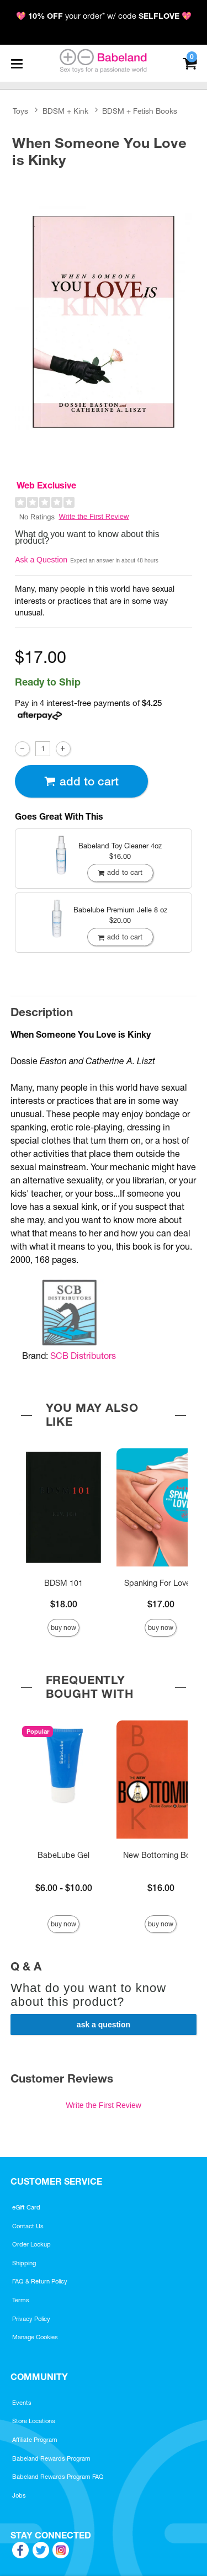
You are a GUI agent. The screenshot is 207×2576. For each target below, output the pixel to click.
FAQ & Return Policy (39, 2281)
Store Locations (33, 2421)
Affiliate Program (34, 2440)
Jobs (19, 2495)
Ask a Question (41, 559)
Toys (20, 111)
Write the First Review (94, 516)
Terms (20, 2300)
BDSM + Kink (65, 111)
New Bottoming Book (161, 1855)
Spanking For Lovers (160, 1583)
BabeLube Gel (63, 1855)
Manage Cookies (35, 2337)
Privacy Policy (31, 2319)
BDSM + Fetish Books (139, 111)
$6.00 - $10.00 (63, 1887)
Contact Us (28, 2226)
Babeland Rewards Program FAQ (58, 2477)
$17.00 (160, 1604)
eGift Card (26, 2207)
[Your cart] (189, 62)
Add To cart (81, 781)
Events (21, 2403)
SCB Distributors (83, 1355)
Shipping (24, 2263)
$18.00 (63, 1604)
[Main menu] (16, 63)
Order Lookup (31, 2244)
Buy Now (63, 1627)
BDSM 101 (63, 1583)
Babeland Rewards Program (51, 2458)
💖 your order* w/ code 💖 (104, 16)
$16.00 (160, 1887)
